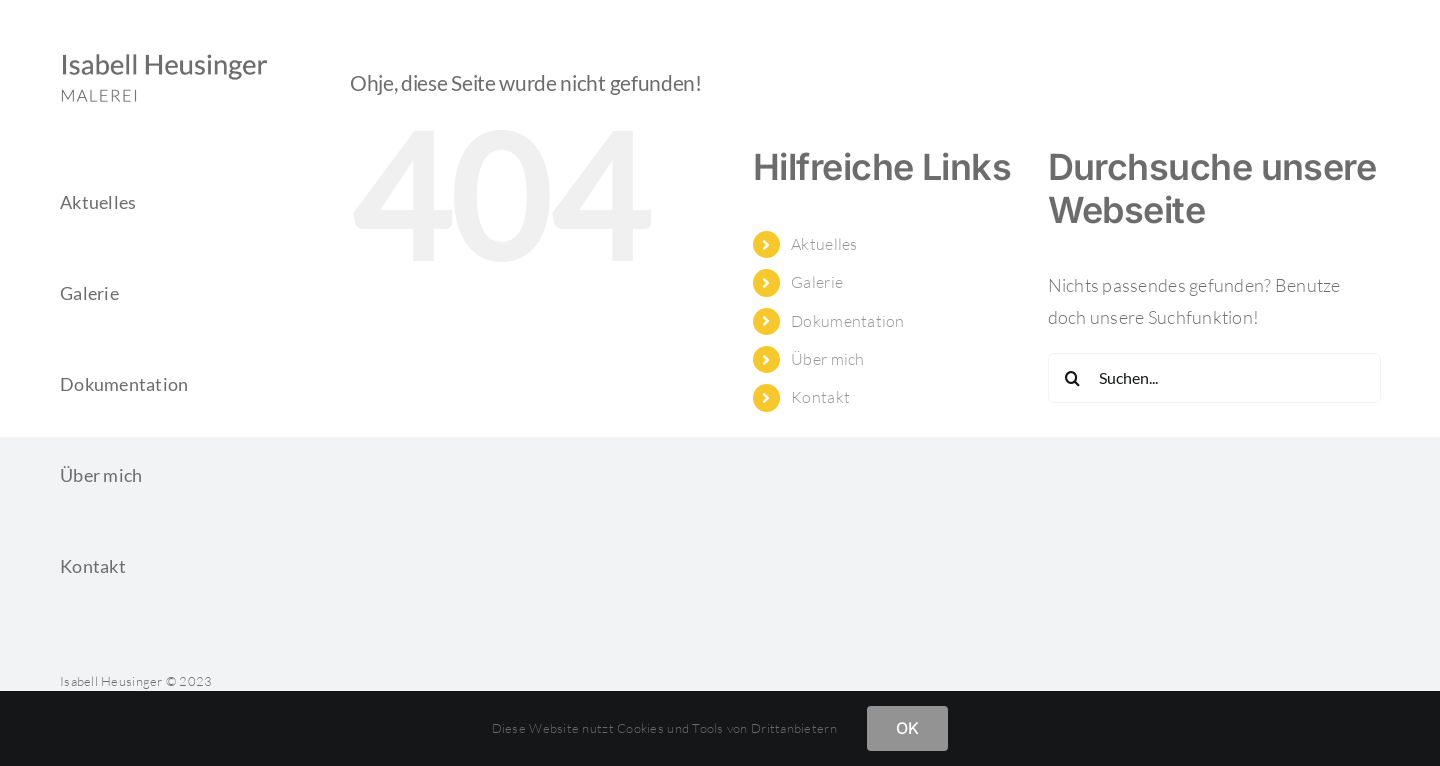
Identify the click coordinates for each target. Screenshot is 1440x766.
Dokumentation (848, 321)
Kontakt (820, 397)
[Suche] (1073, 378)
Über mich (827, 359)
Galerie (817, 282)
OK (907, 728)
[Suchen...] (1214, 378)
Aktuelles (824, 244)
